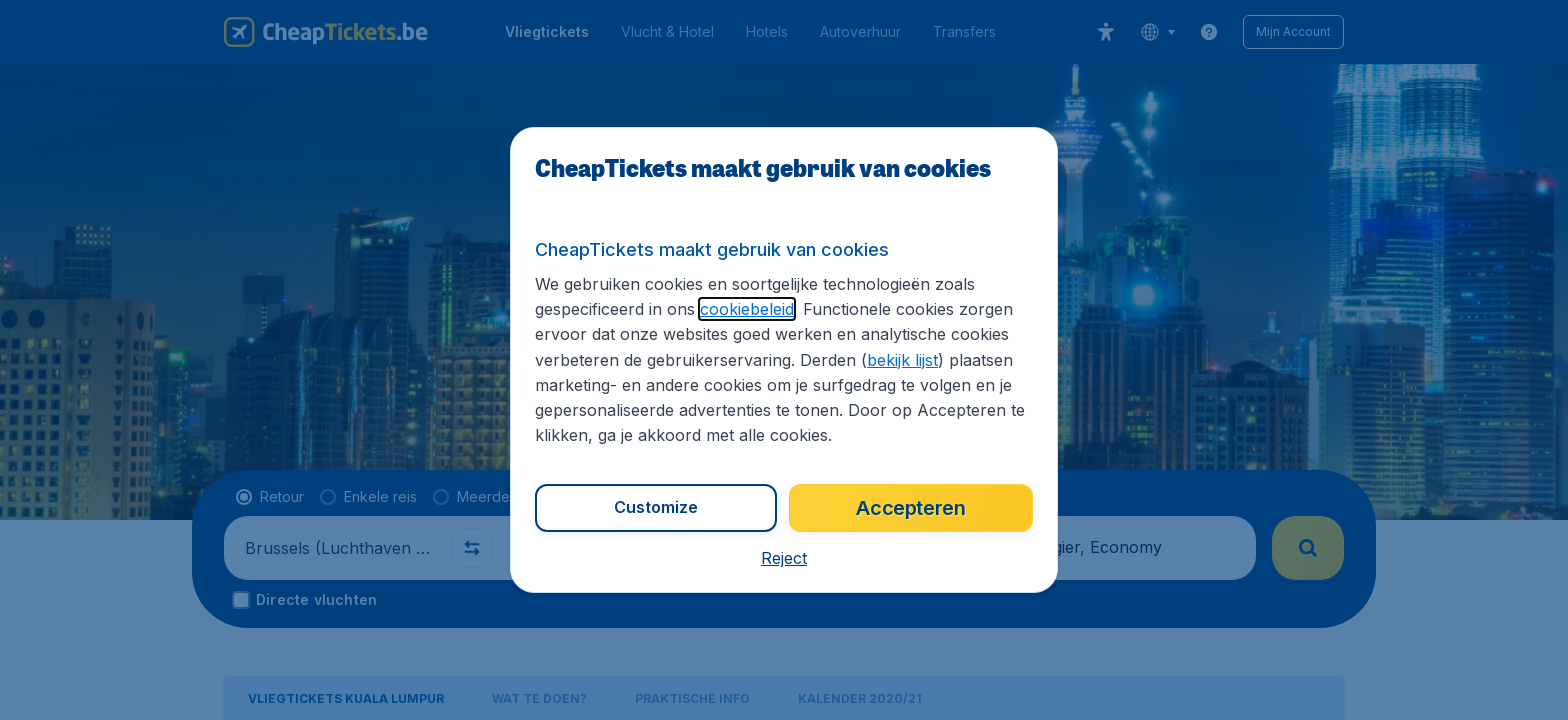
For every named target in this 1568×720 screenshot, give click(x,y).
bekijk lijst (902, 360)
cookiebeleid (747, 309)
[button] (784, 558)
